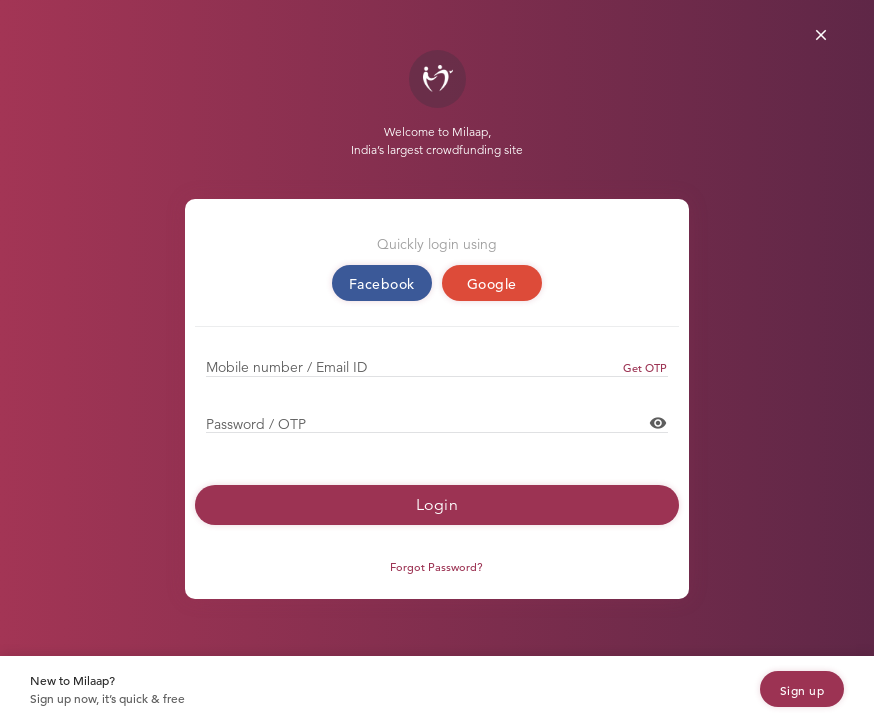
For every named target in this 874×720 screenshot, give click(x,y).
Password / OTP (256, 424)
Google (492, 284)
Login (437, 505)
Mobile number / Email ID (286, 367)
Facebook (382, 284)
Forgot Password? (436, 567)
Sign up (802, 690)
